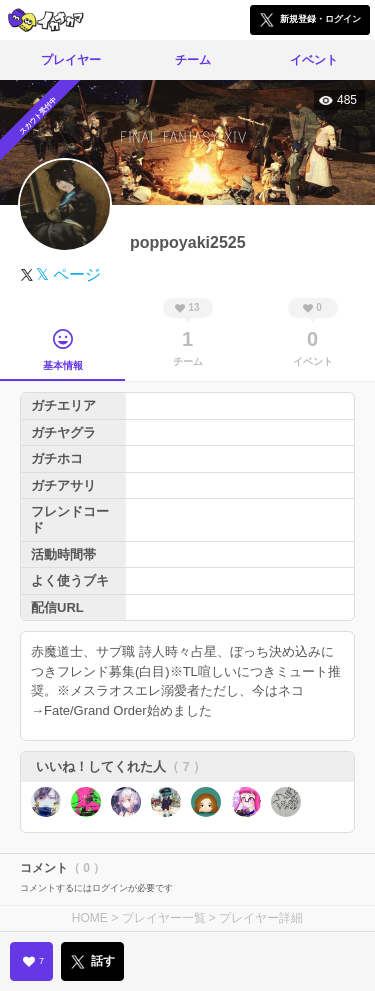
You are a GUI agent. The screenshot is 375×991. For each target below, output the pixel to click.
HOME (90, 918)
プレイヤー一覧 (164, 918)
